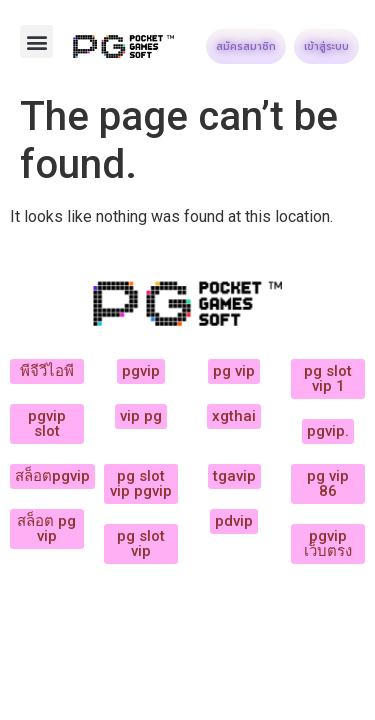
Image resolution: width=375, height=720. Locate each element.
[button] (36, 41)
